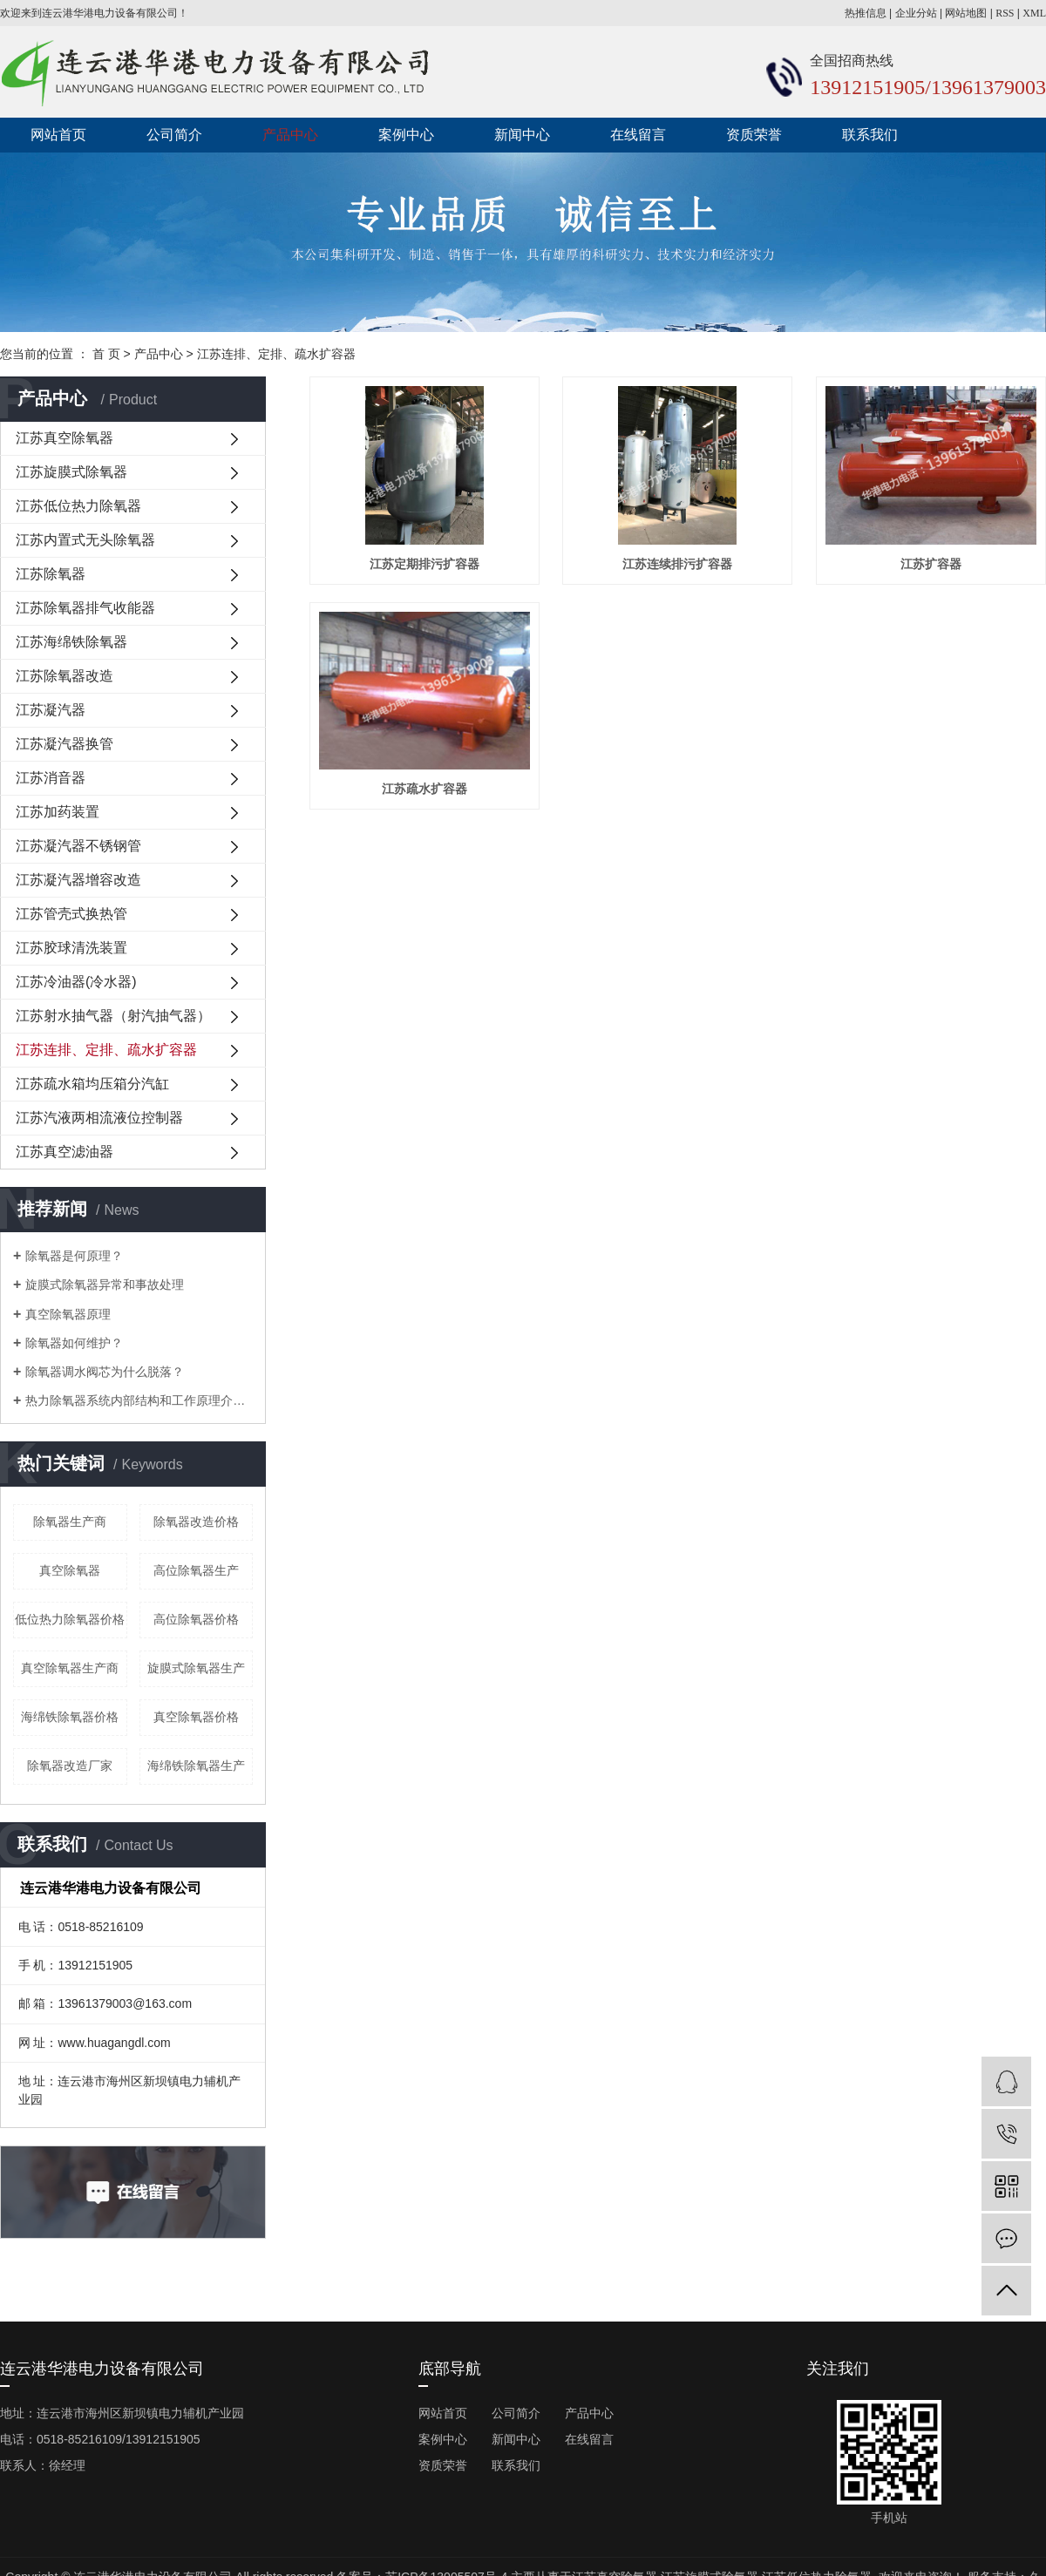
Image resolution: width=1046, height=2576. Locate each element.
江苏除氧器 (50, 573)
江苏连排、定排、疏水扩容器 (276, 354)
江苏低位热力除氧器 (78, 505)
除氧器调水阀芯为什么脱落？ (104, 1372)
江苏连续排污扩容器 (677, 564)
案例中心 (406, 134)
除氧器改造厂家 (69, 1766)
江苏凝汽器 (50, 709)
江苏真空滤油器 (64, 1151)
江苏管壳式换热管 (71, 913)
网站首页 (58, 134)
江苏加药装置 (57, 811)
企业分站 (916, 13)
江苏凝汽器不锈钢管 (78, 845)
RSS (1004, 13)
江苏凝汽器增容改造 (78, 879)
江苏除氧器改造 (64, 675)
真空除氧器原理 (68, 1314)
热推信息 (865, 13)
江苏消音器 (50, 777)
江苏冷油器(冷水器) (76, 981)
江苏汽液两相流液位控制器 (99, 1117)
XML (1034, 13)
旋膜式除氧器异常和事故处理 (104, 1284)
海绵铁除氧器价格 (70, 1717)
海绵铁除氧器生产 (196, 1766)
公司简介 (174, 134)
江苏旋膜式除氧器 (71, 471)
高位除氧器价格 (196, 1619)
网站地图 (966, 13)
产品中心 (290, 134)
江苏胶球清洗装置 (71, 947)
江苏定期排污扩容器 (424, 564)
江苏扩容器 (930, 564)
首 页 (106, 354)
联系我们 (870, 134)
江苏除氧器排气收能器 (85, 607)
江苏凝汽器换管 (64, 743)
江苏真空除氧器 (64, 437)
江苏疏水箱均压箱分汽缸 (92, 1083)
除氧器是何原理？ (74, 1256)
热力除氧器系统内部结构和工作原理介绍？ (139, 1400)
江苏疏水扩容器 (424, 789)
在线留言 (638, 134)
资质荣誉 (754, 134)
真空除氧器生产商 (70, 1668)
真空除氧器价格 (196, 1717)
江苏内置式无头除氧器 (85, 539)
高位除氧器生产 (196, 1570)
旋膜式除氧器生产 (196, 1668)
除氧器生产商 (69, 1522)
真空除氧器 (69, 1570)
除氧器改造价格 (196, 1522)
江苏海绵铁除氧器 (71, 641)
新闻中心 (522, 134)
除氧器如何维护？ (74, 1343)
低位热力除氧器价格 (70, 1619)
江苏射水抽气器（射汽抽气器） (113, 1015)
